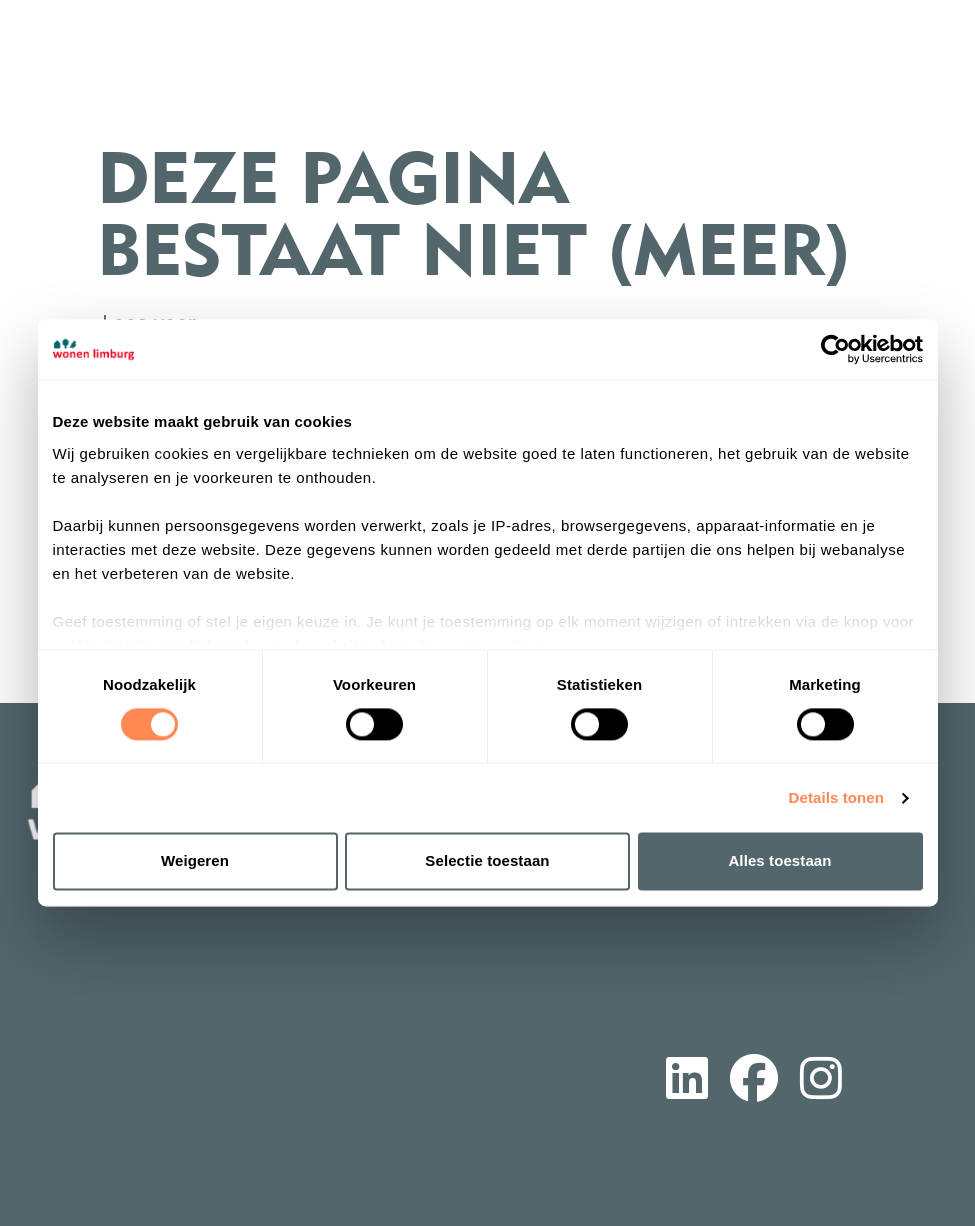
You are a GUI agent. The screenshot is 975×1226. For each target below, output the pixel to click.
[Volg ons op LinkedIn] (687, 1082)
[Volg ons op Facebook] (754, 1082)
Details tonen (836, 797)
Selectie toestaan (487, 861)
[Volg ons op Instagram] (821, 1082)
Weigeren (195, 861)
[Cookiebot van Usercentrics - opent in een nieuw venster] (835, 349)
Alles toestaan (779, 861)
